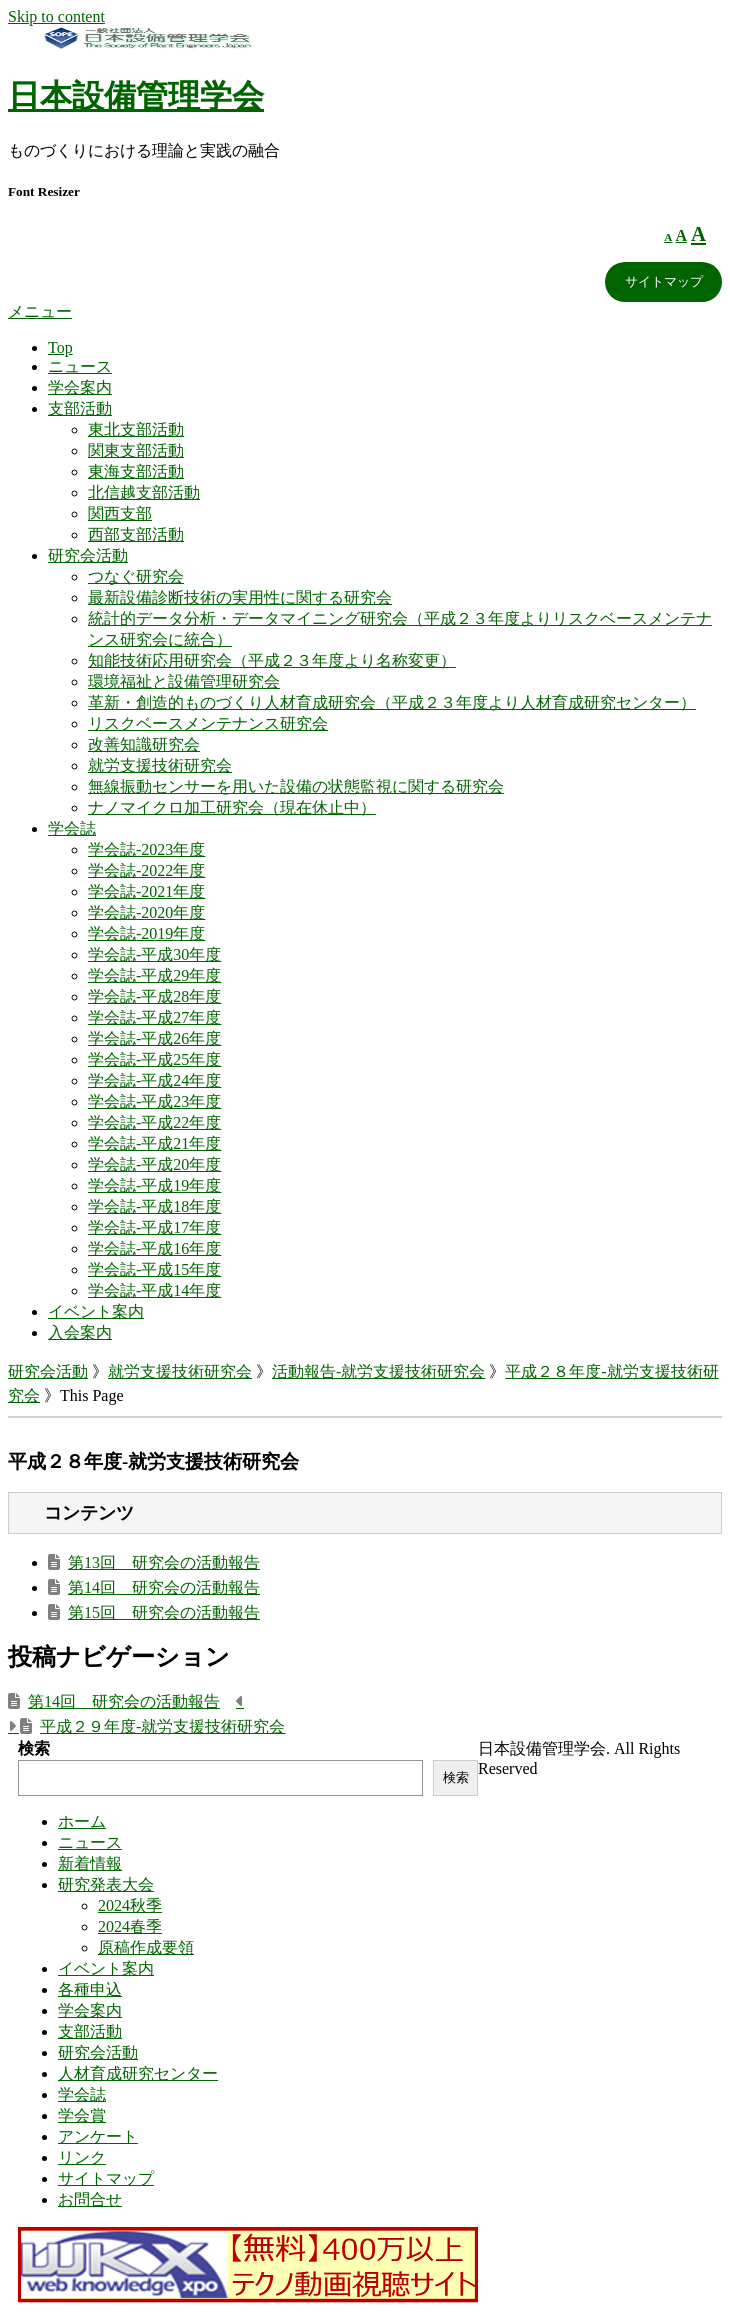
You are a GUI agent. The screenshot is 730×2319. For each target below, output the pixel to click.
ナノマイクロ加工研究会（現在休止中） (232, 807)
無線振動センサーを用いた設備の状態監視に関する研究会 (296, 786)
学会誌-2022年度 (146, 870)
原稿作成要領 (146, 1947)
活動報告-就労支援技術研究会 (378, 1371)
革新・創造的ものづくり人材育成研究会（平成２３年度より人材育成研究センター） (392, 702)
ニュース (80, 366)
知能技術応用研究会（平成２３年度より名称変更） (272, 660)
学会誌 (72, 828)
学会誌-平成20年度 (154, 1164)
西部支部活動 (136, 534)
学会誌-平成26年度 (154, 1038)
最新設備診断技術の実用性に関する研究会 (240, 597)
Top (60, 347)
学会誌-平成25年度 (154, 1059)
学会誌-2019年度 (146, 933)
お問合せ (90, 2199)
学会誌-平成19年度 (154, 1185)
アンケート (98, 2136)
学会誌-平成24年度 (154, 1080)
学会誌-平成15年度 (154, 1269)
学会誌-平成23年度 (154, 1101)
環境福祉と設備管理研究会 (184, 681)
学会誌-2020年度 (146, 912)
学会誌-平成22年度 (154, 1122)
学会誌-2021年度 (146, 891)
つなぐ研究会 (136, 576)
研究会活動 (88, 555)
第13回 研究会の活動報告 (164, 1562)
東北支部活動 (136, 429)
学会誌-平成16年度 (154, 1248)
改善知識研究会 (144, 744)
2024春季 (130, 1926)
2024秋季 (130, 1905)
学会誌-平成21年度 (154, 1143)
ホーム (82, 1821)
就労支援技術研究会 (160, 765)
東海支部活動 (136, 471)
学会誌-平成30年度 (154, 954)
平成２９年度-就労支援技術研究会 (162, 1726)
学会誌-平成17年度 (154, 1227)
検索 (34, 1748)
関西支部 (120, 513)
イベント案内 (96, 1311)
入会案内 (80, 1332)
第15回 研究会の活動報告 (164, 1612)
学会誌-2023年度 (146, 849)
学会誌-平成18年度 (154, 1206)
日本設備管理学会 (136, 96)
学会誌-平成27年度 (154, 1017)
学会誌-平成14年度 (154, 1290)
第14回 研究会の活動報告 (164, 1587)
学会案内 (80, 387)
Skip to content (56, 16)
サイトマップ (664, 281)
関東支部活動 (136, 450)
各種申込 (90, 1989)
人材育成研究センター (138, 2073)
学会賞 (82, 2115)
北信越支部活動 (144, 492)
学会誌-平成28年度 (154, 996)
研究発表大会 (106, 1884)
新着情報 (90, 1863)
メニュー (40, 311)
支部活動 (80, 408)
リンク (82, 2157)
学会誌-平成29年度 (154, 975)
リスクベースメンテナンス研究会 (208, 723)
